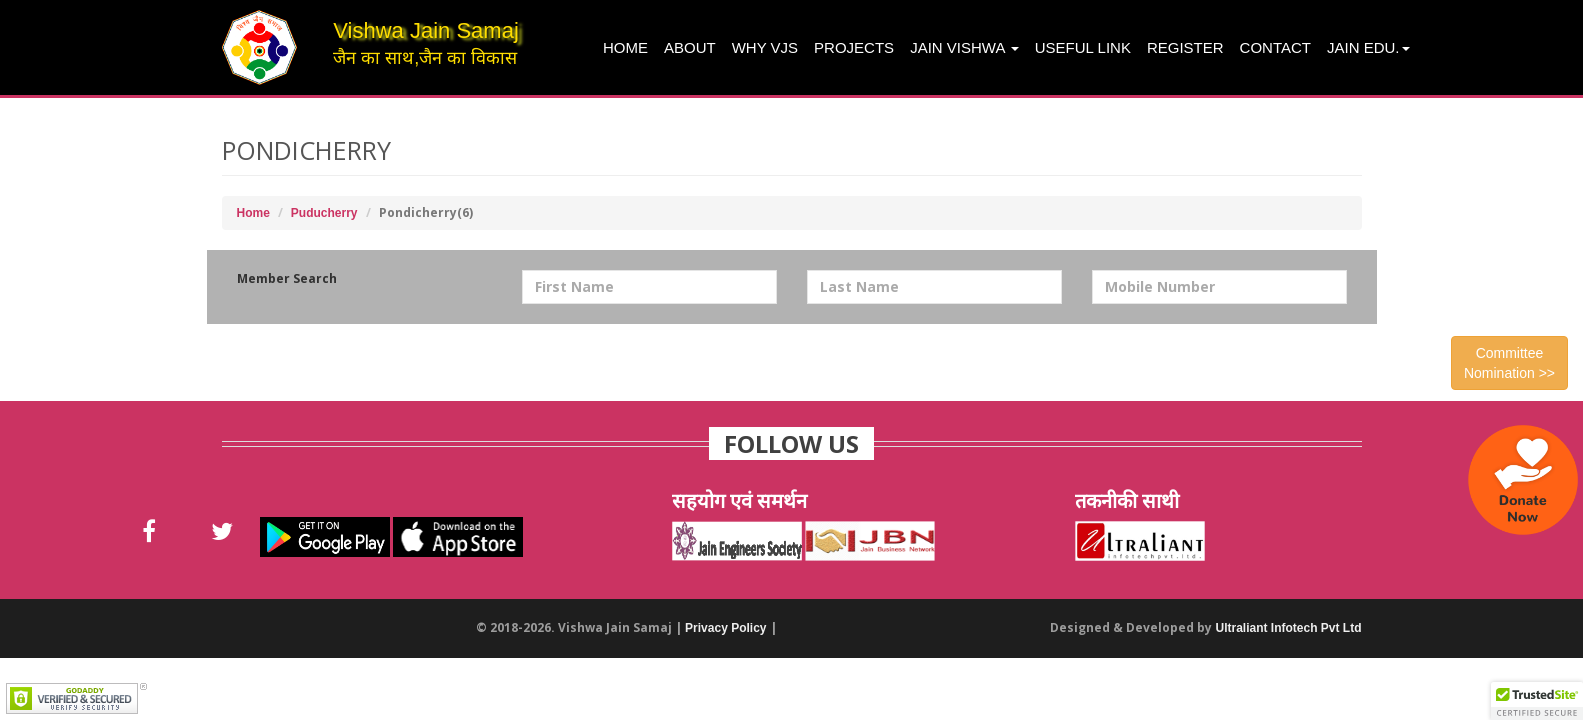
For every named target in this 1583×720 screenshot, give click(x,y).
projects (854, 47)
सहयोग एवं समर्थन (739, 500)
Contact (1275, 47)
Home (625, 47)
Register (1185, 47)
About (690, 47)
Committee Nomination (1509, 363)
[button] (1537, 701)
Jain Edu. (1368, 47)
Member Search (287, 278)
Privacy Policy (725, 628)
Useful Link (1083, 47)
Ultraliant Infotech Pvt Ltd (1288, 628)
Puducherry (324, 213)
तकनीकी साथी (1127, 500)
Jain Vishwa (964, 47)
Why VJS (765, 47)
